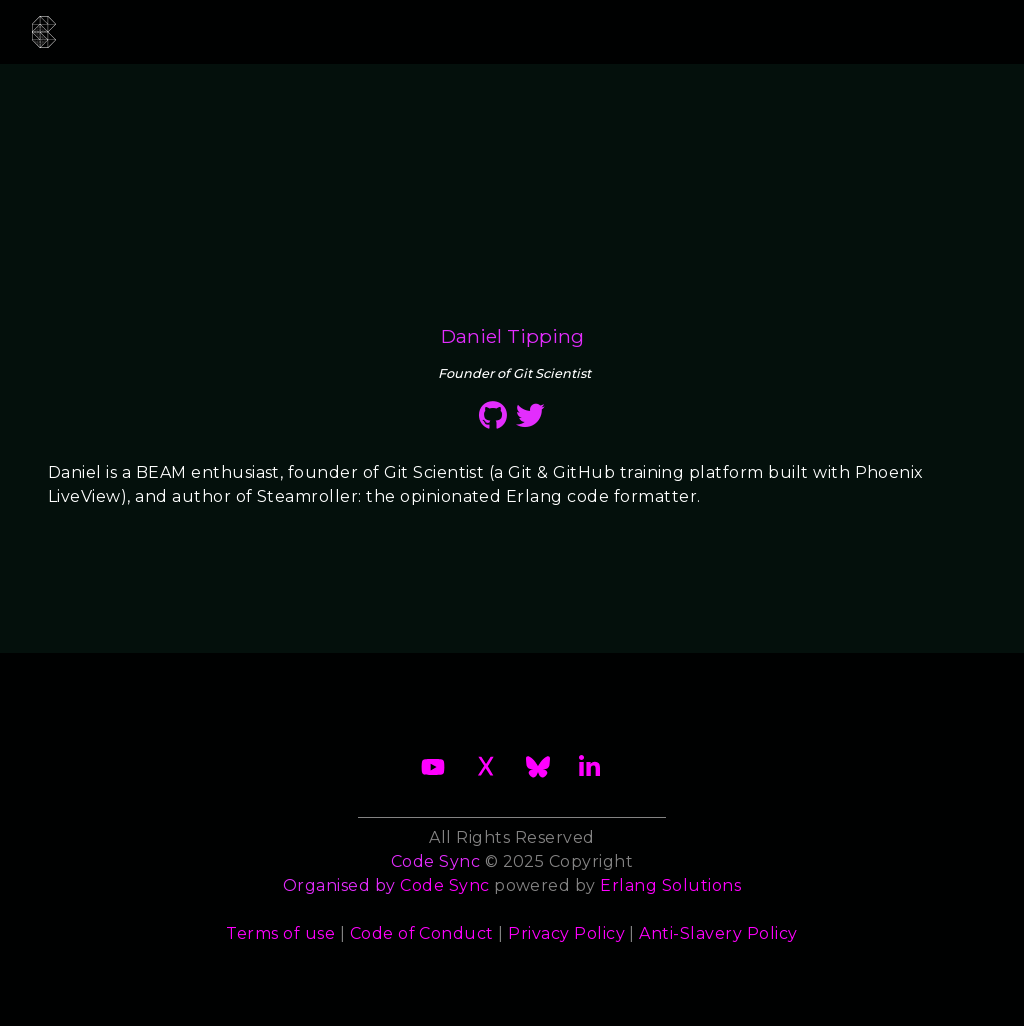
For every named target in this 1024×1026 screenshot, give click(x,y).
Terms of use (280, 933)
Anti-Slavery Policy (718, 933)
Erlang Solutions (670, 885)
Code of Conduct (422, 933)
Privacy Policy (566, 933)
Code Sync (444, 885)
